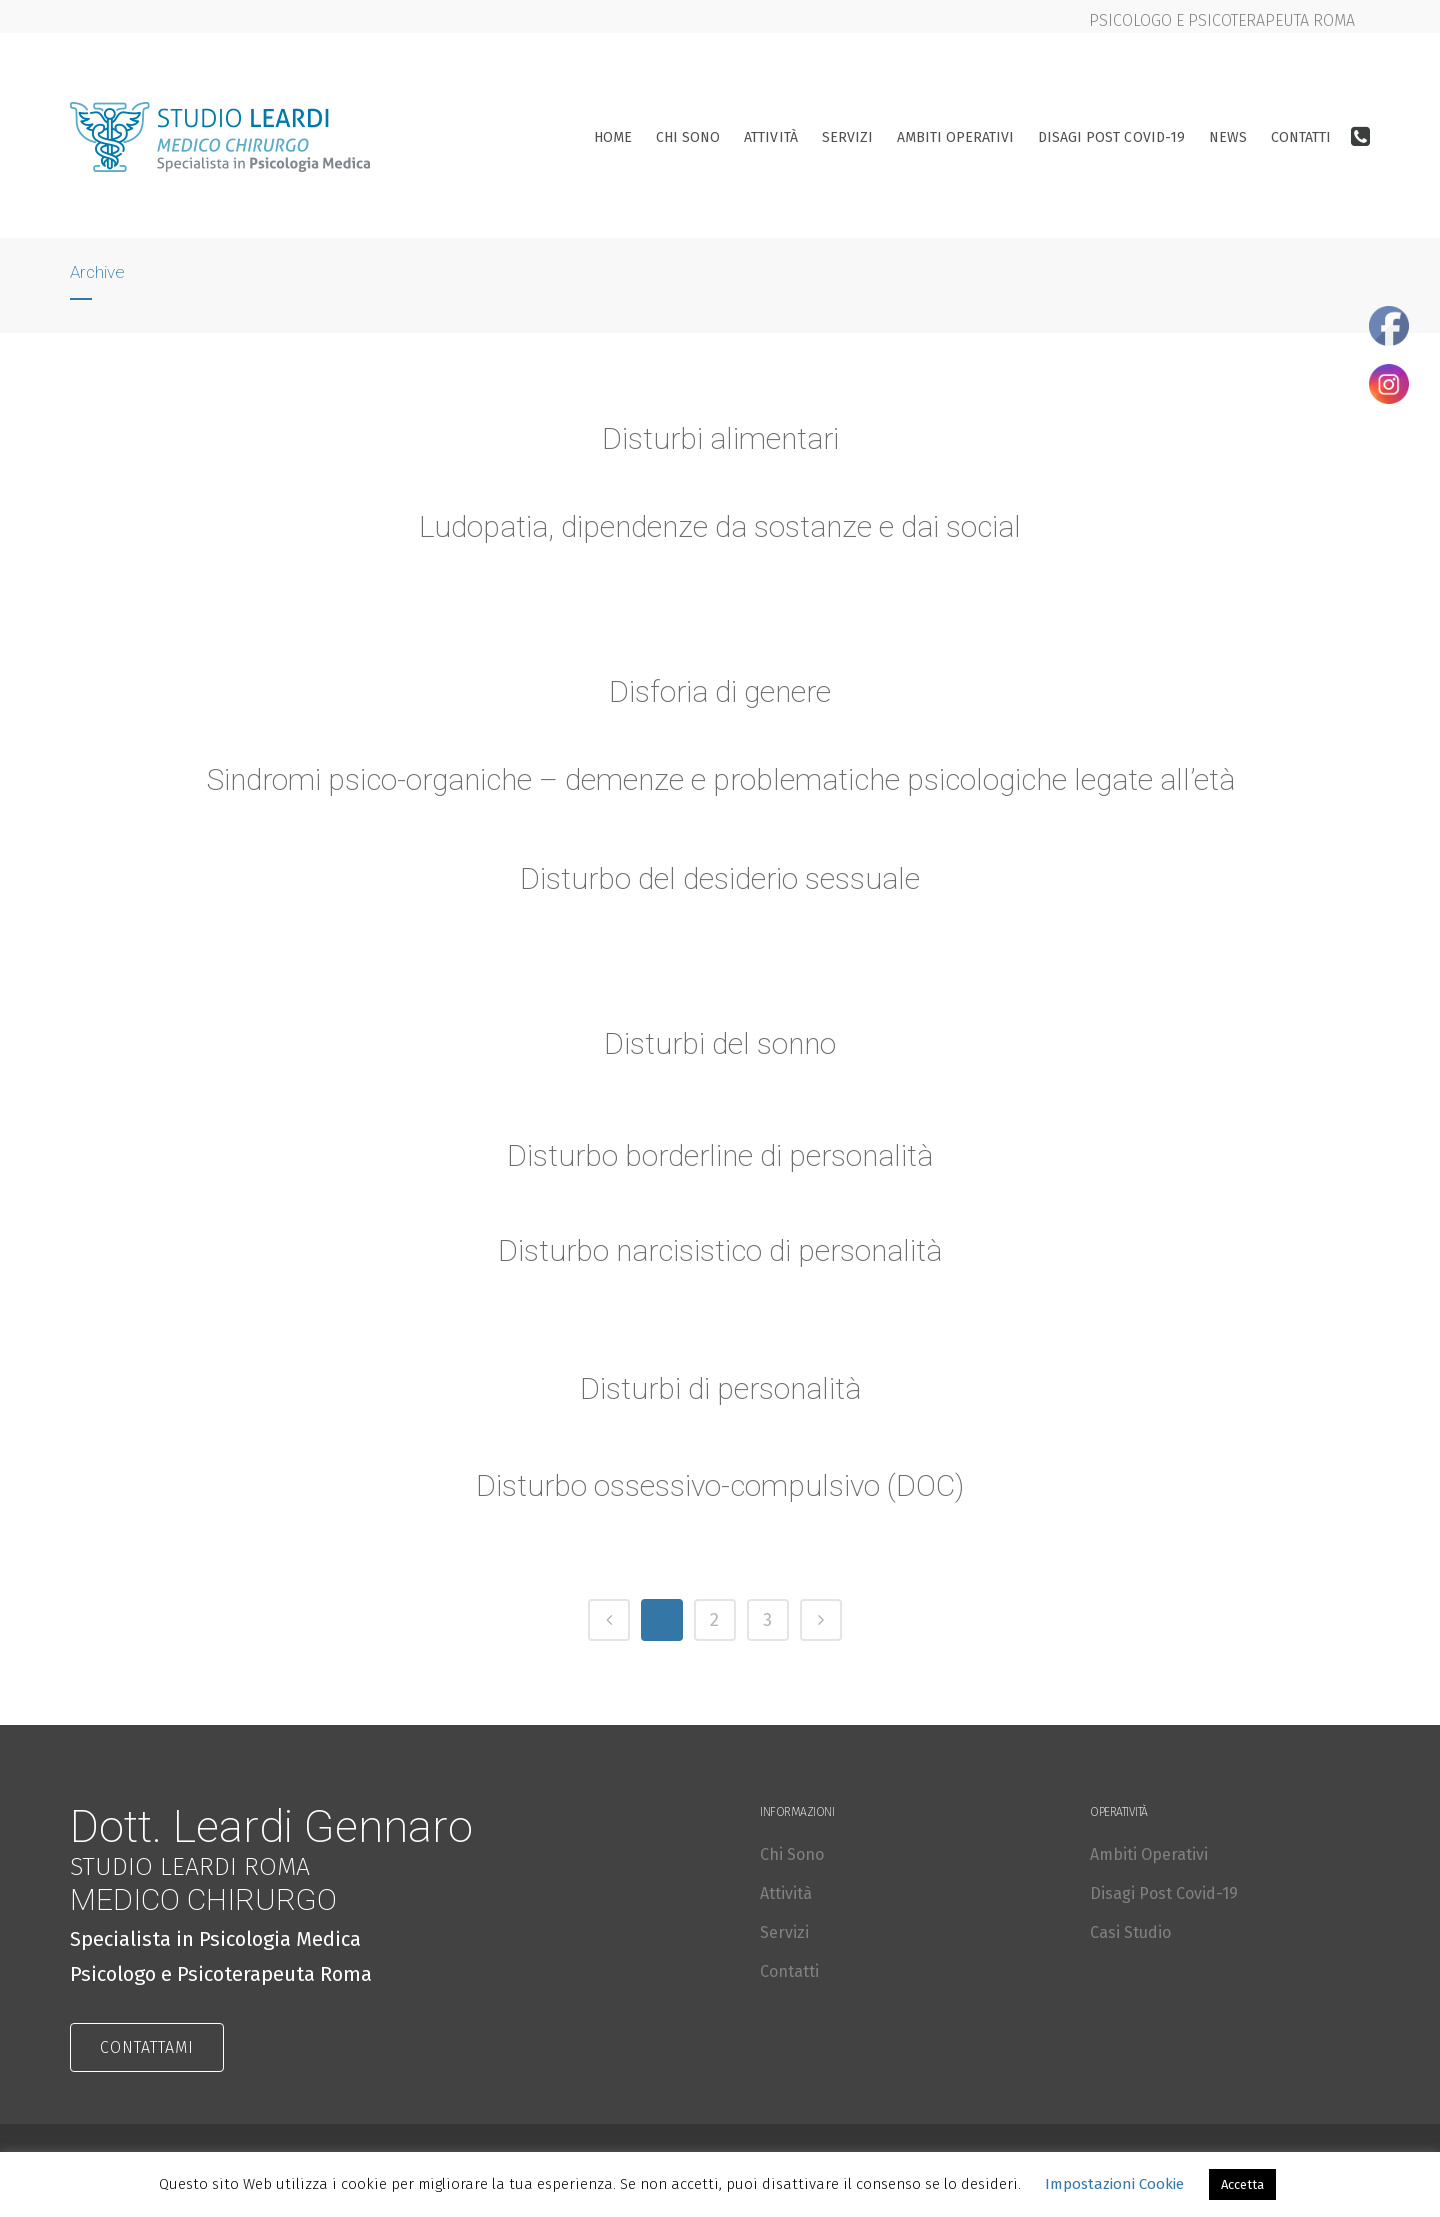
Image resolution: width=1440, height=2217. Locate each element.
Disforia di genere (720, 694)
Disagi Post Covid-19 (1164, 1893)
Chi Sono (792, 1854)
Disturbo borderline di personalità (720, 1159)
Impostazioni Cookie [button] (1114, 2184)
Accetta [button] (1242, 2184)
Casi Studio (1130, 1932)
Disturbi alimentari (720, 438)
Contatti (789, 1971)
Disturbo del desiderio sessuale (720, 882)
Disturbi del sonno (720, 1046)
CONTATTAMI (147, 2047)
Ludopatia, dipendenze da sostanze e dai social (720, 526)
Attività (786, 1893)
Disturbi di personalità (720, 1392)
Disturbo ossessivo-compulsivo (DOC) (720, 1489)
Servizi (784, 1932)
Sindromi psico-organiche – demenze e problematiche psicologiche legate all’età (720, 783)
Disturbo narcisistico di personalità (720, 1254)
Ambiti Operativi (1149, 1854)
